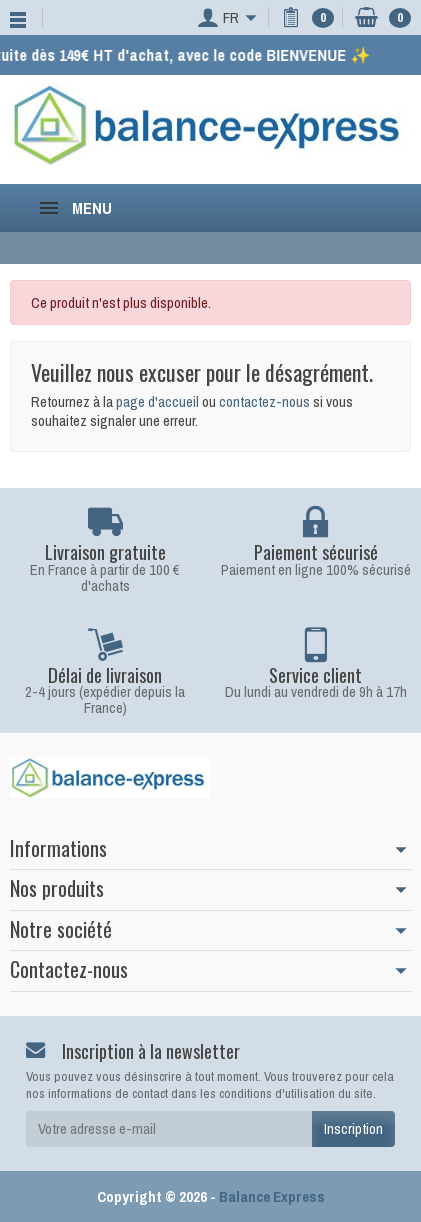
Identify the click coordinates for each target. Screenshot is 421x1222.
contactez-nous (264, 401)
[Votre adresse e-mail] (169, 1129)
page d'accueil (157, 401)
